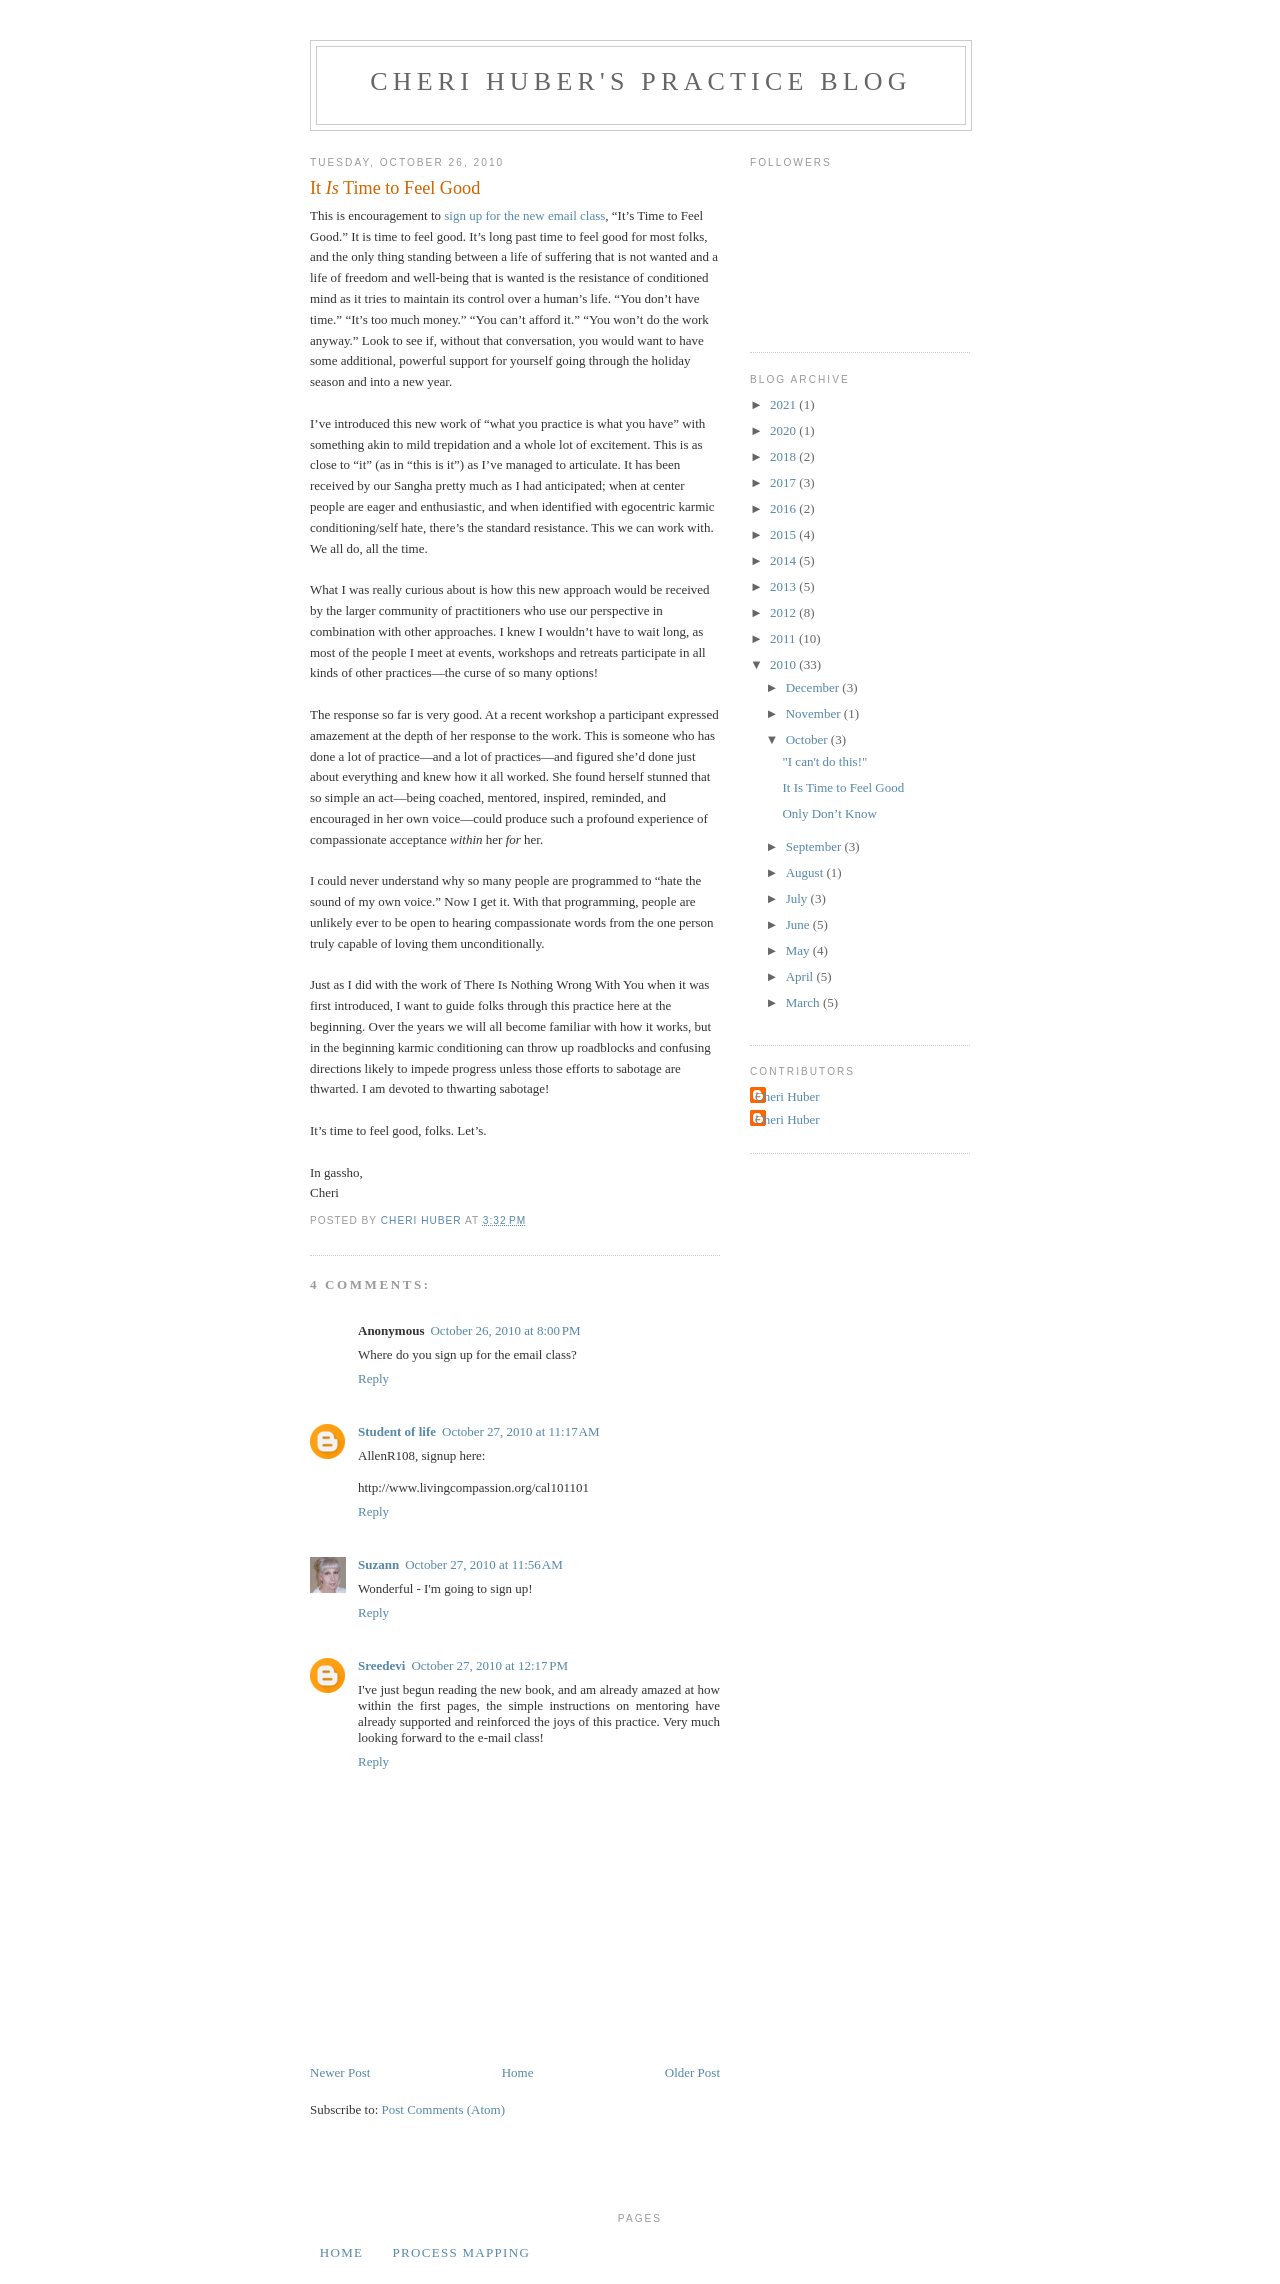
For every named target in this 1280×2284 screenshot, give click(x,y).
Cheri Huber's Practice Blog (641, 81)
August (806, 872)
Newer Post (340, 2072)
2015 (784, 534)
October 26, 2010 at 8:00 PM (505, 1330)
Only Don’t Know (829, 813)
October (808, 739)
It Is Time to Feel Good (843, 787)
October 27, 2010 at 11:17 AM (521, 1431)
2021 (784, 404)
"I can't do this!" (824, 761)
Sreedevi (381, 1665)
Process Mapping (461, 2252)
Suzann (378, 1564)
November (815, 713)
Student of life (397, 1431)
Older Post (692, 2072)
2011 (784, 638)
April (801, 976)
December (814, 687)
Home (518, 2072)
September (815, 846)
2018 (784, 456)
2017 (784, 482)
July (798, 898)
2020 (784, 430)
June (799, 924)
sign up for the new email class (524, 215)
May (799, 950)
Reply (373, 1378)
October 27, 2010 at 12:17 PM (489, 1665)
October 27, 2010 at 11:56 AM (484, 1564)
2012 (784, 612)
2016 (784, 508)
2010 (784, 664)
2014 (784, 560)
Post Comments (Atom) (444, 2109)
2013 (784, 586)
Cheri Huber (787, 1096)
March (804, 1002)
